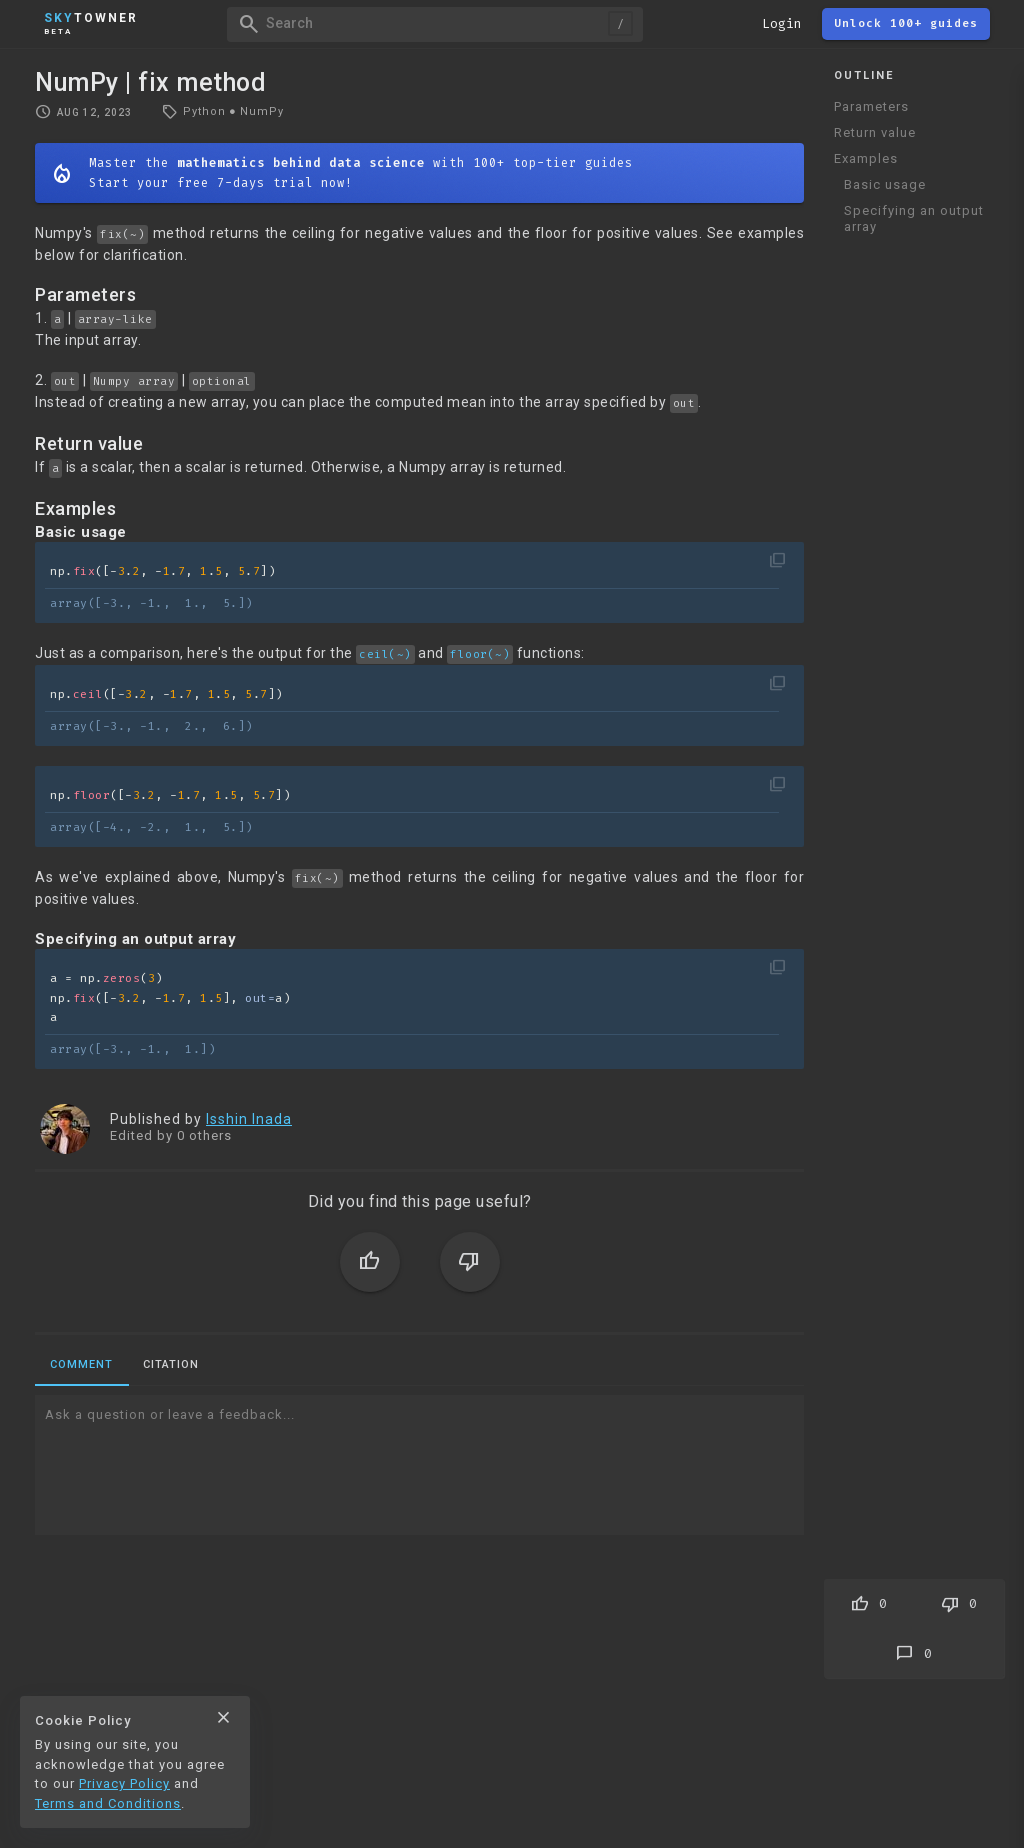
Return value (875, 132)
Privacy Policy (124, 1783)
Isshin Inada (249, 1119)
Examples (866, 158)
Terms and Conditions (108, 1803)
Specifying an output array (914, 218)
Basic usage (885, 184)
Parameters (871, 106)
